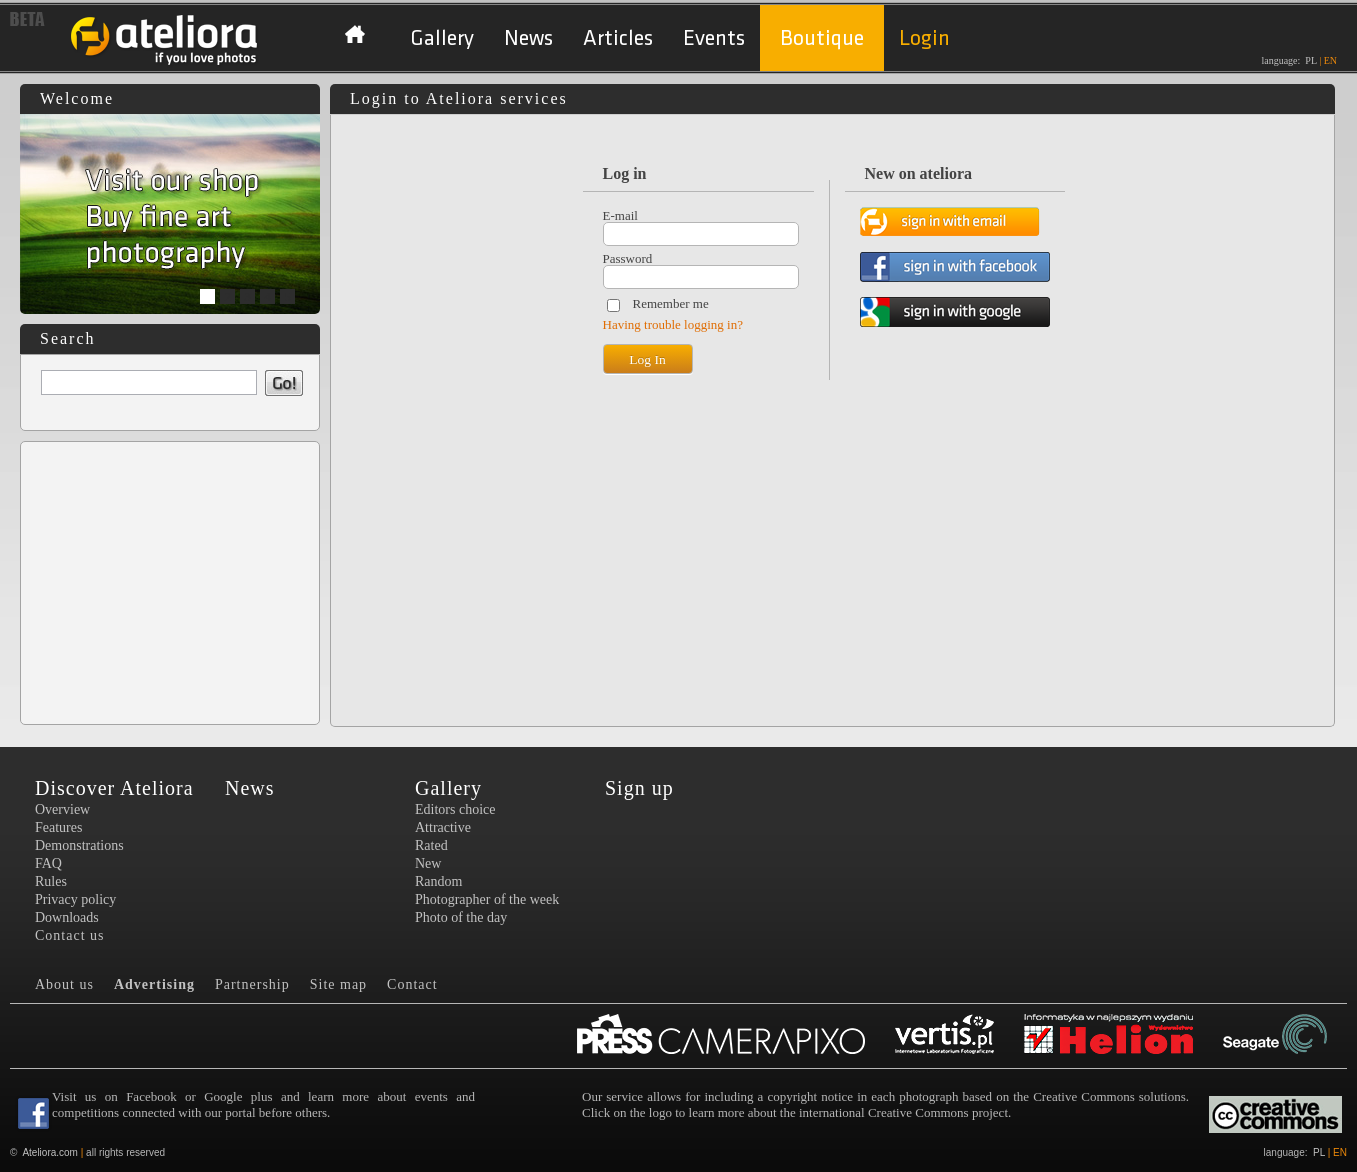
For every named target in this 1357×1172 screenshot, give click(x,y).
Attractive (443, 827)
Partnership (252, 984)
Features (58, 827)
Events (714, 38)
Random (438, 881)
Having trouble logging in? (673, 324)
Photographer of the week (487, 899)
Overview (62, 809)
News (528, 38)
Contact (412, 984)
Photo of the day (461, 917)
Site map (338, 984)
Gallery (442, 38)
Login (924, 38)
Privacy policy (75, 899)
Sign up (639, 788)
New (428, 863)
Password (628, 258)
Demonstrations (79, 845)
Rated (431, 845)
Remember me (671, 303)
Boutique (822, 38)
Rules (51, 881)
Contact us (70, 935)
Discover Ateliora (114, 788)
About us (64, 984)
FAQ (48, 863)
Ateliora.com (50, 1152)
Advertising (154, 984)
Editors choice (455, 809)
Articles (618, 38)
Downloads (67, 917)
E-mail (620, 215)
